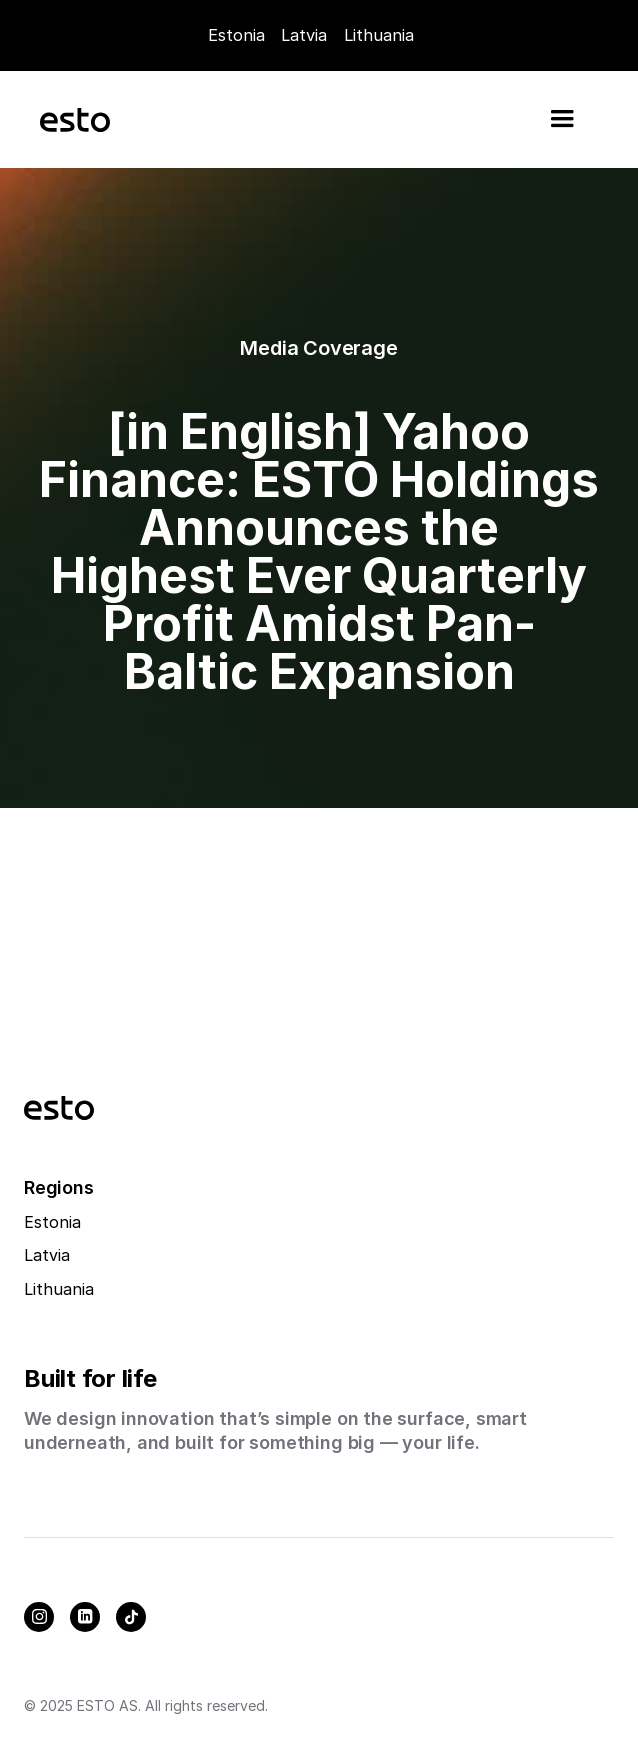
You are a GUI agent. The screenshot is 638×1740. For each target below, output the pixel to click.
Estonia (236, 35)
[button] (562, 119)
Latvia (304, 35)
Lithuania (59, 1289)
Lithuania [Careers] (379, 35)
